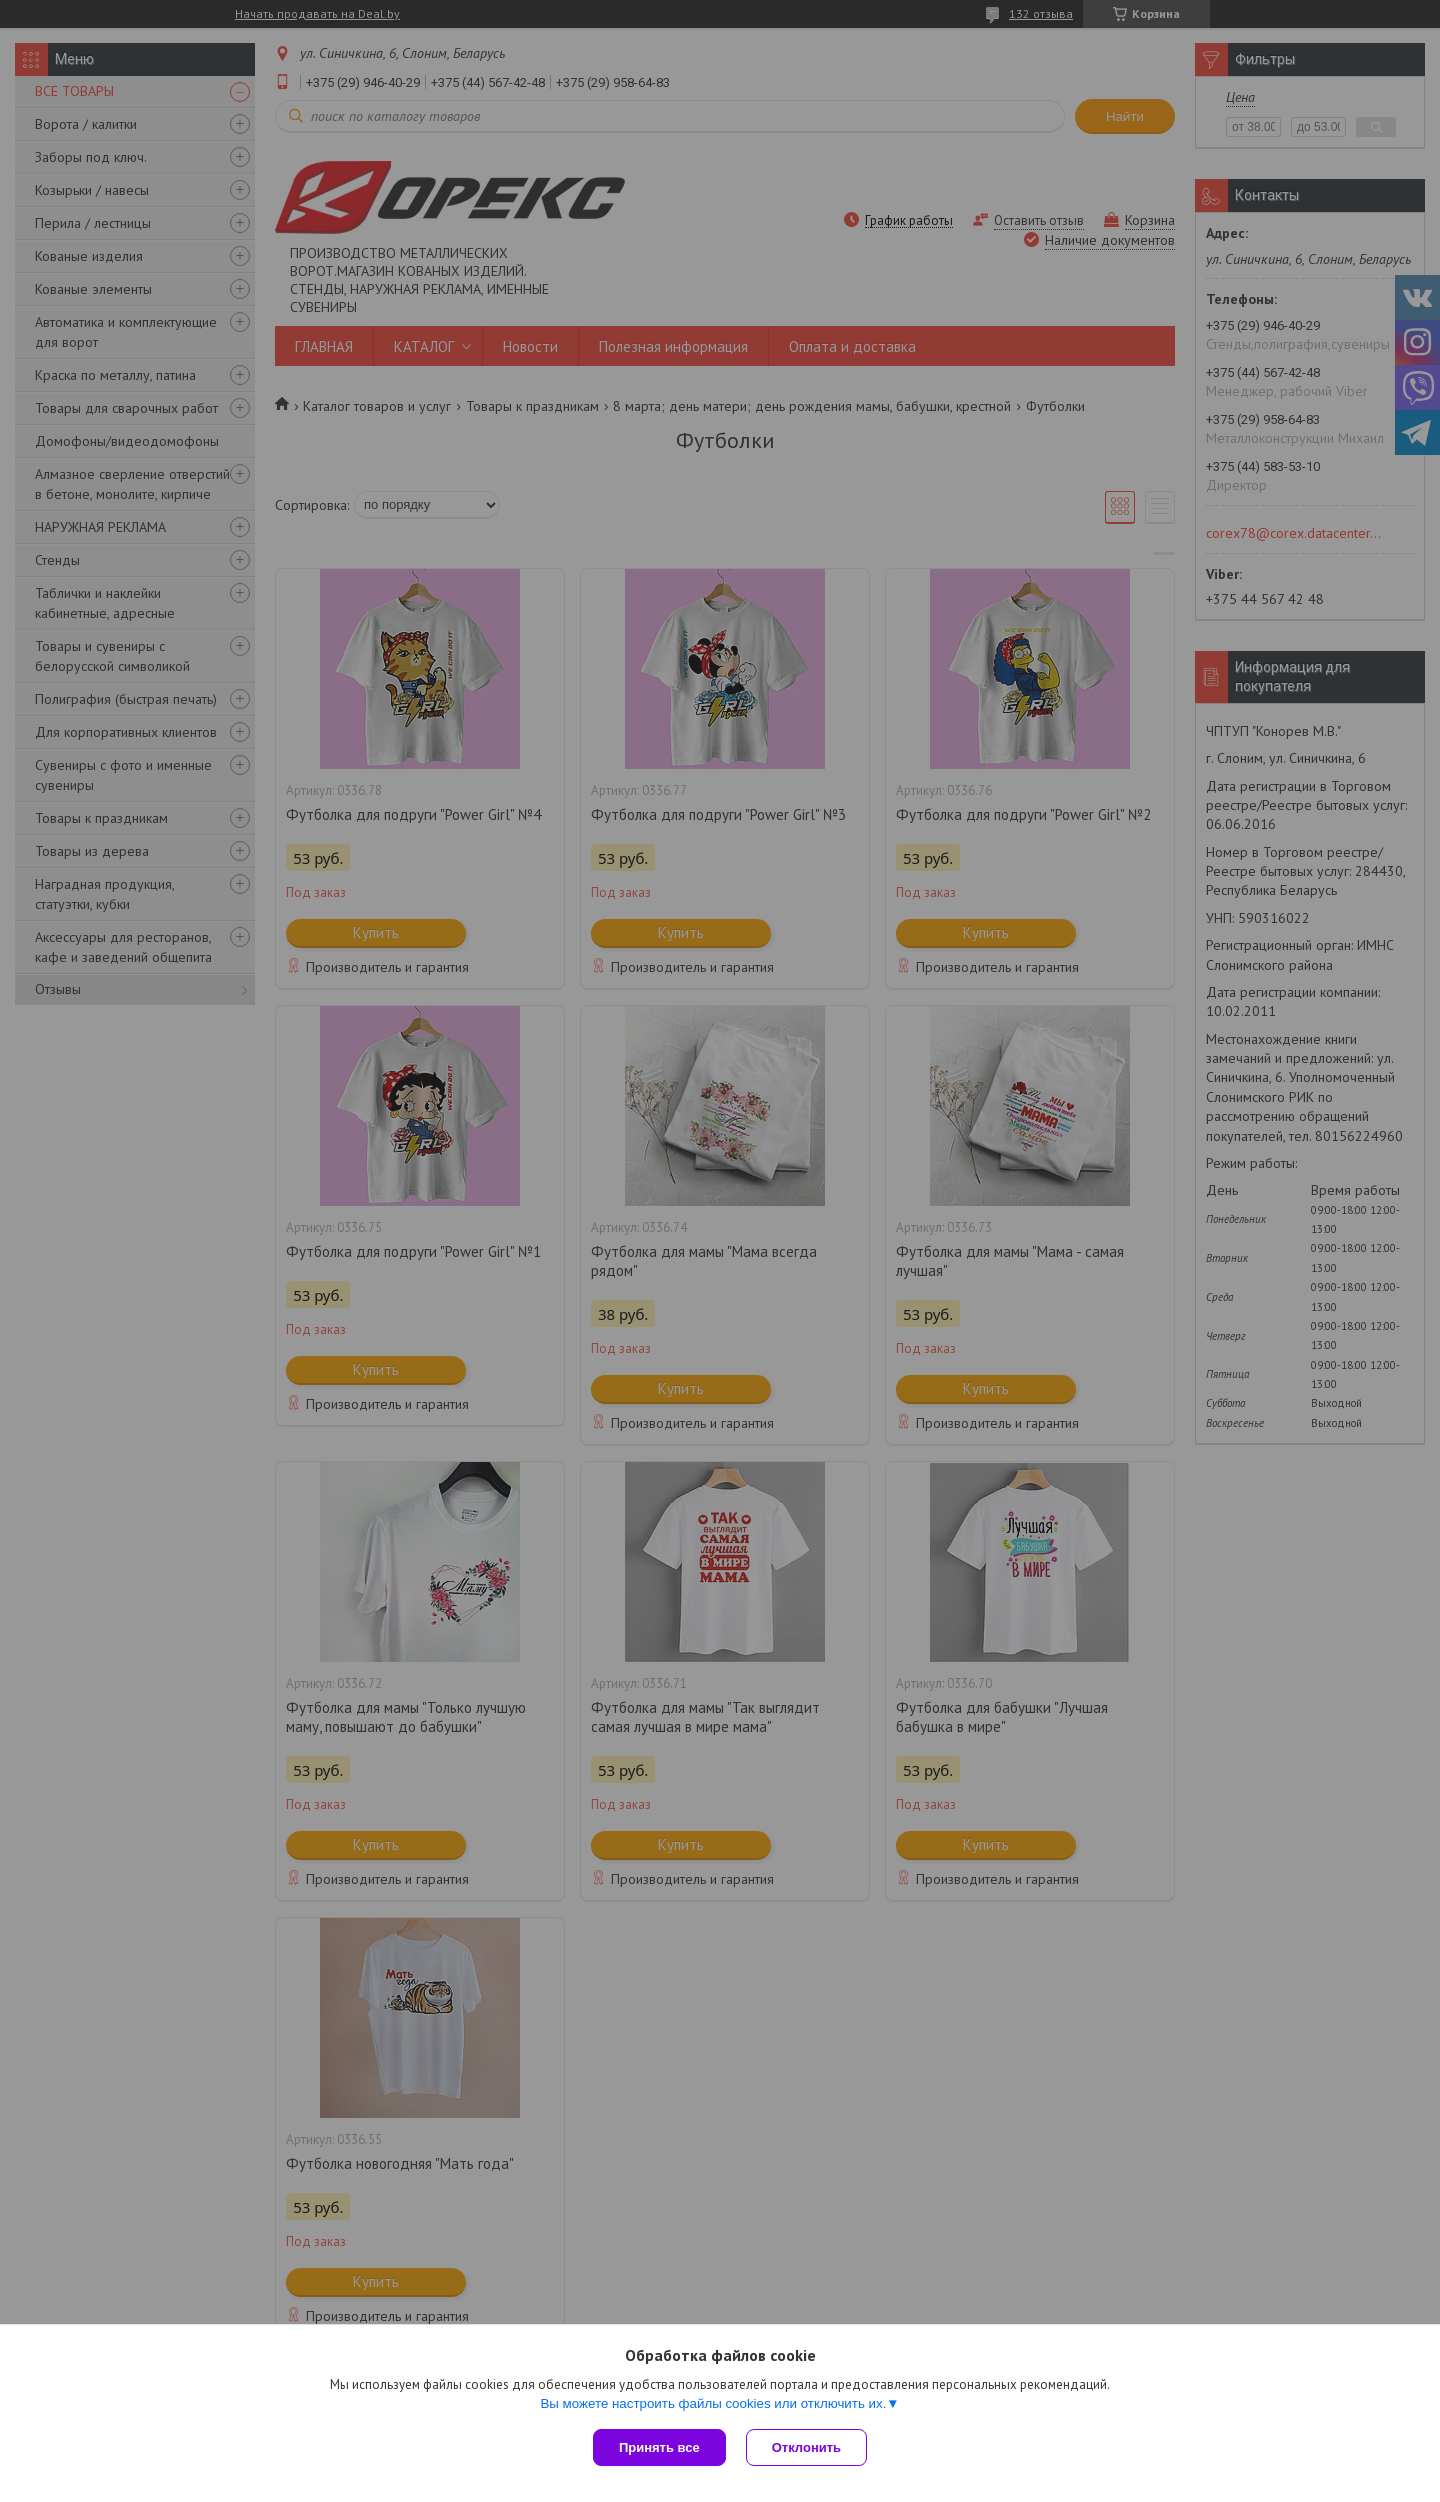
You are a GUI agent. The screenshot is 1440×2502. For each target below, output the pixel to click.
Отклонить (806, 2447)
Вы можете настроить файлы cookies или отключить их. (713, 2403)
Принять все (659, 2447)
